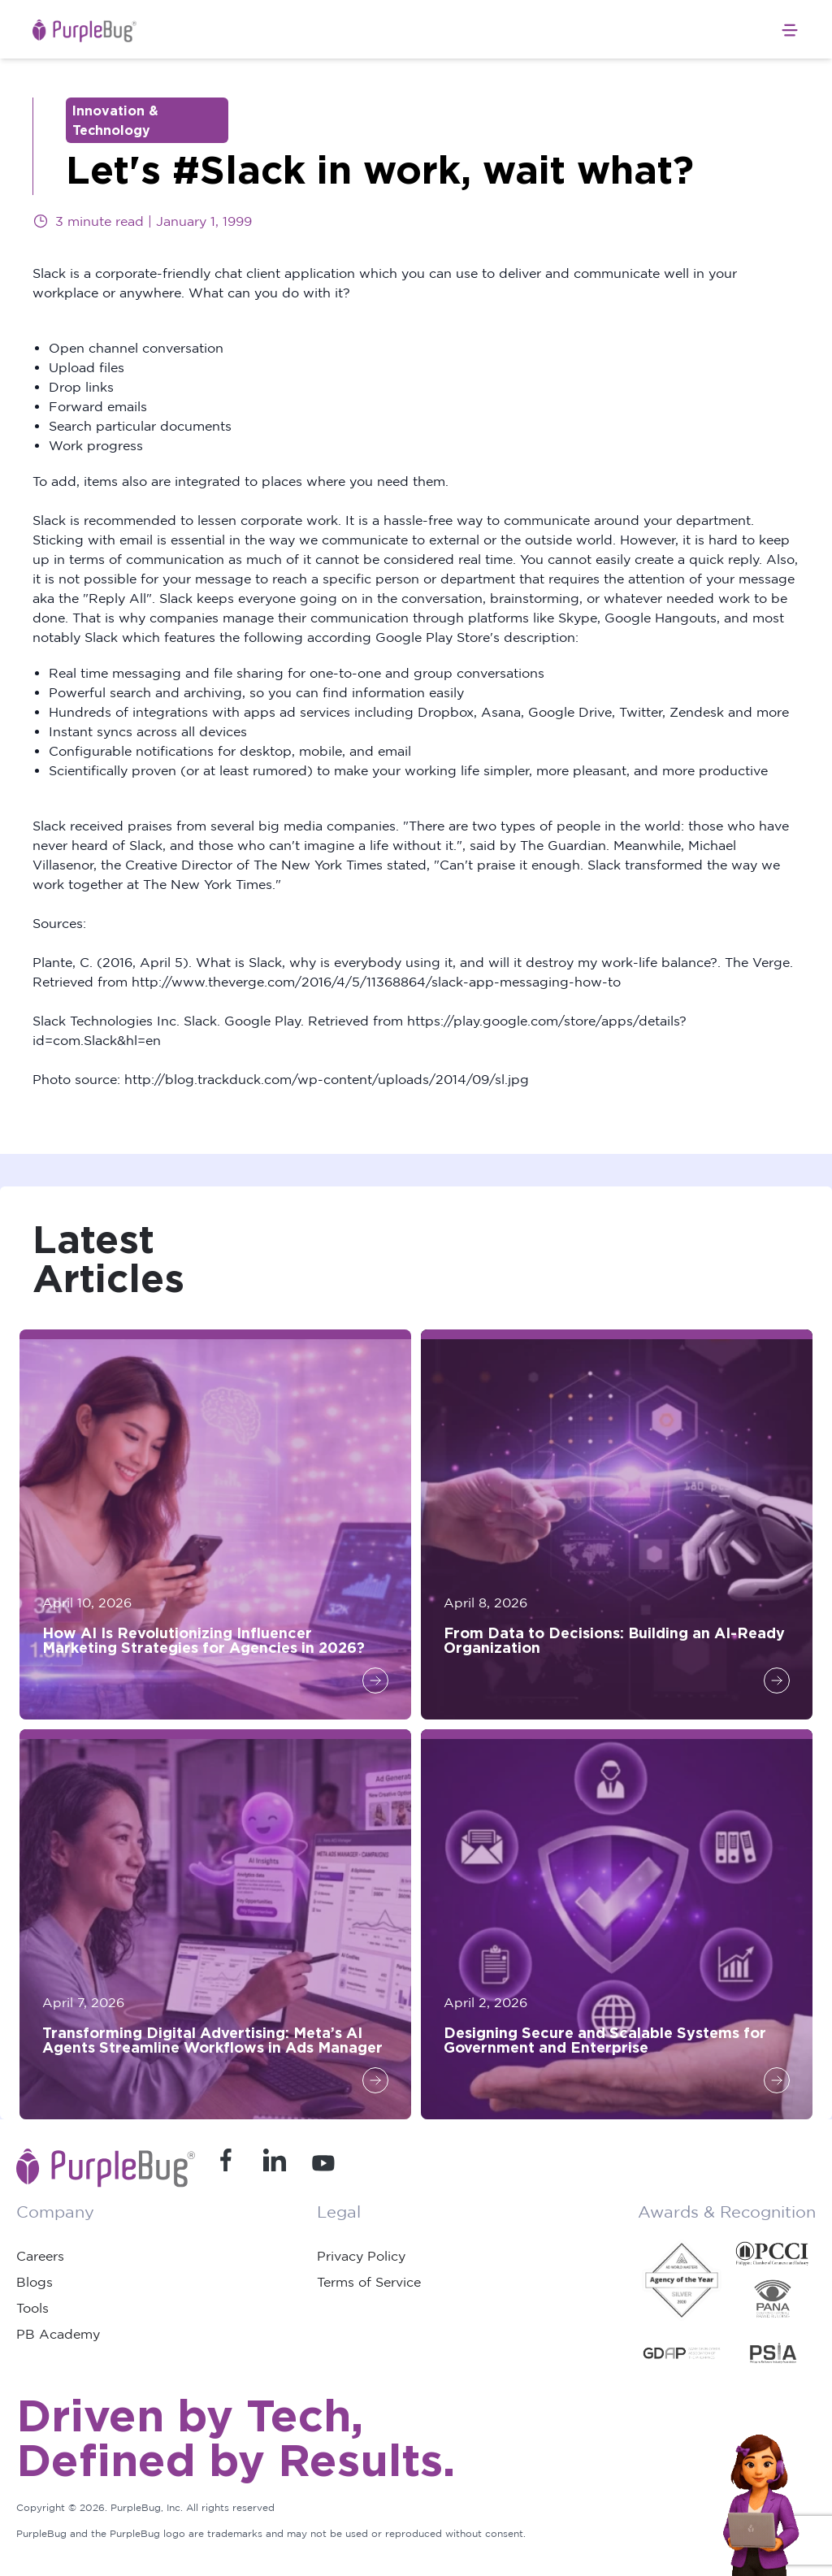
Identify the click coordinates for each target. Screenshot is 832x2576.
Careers (40, 2256)
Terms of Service (369, 2282)
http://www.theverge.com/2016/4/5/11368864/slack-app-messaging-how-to (376, 981)
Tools (32, 2308)
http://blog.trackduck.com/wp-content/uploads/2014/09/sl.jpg (326, 1079)
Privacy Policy (361, 2256)
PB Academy (58, 2334)
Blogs (34, 2282)
